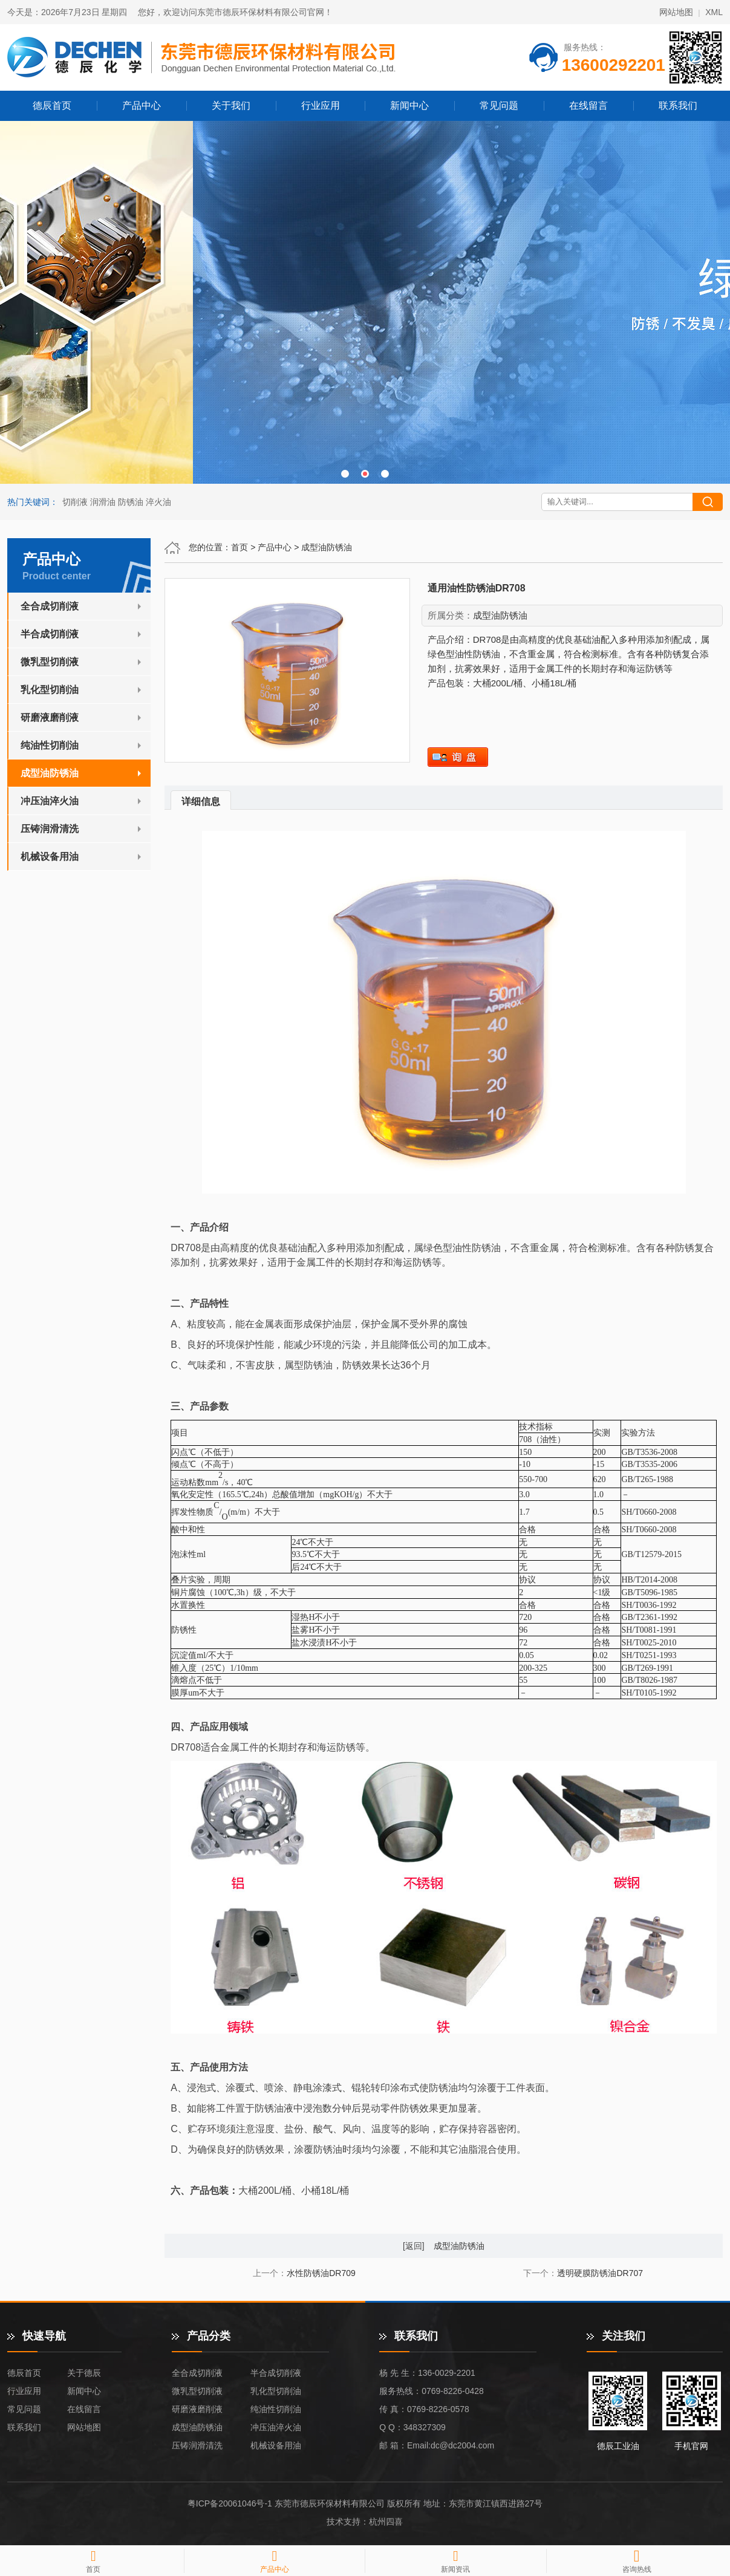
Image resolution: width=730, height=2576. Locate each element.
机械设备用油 (50, 856)
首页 (239, 547)
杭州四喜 (386, 2521)
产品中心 (141, 105)
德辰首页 (52, 105)
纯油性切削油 (50, 745)
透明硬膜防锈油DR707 (600, 2273)
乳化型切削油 (50, 690)
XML (714, 12)
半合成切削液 (50, 634)
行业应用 (320, 105)
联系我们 (678, 105)
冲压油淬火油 (50, 801)
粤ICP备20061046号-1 (229, 2503)
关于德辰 (84, 2373)
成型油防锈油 (326, 547)
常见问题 (499, 105)
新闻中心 (409, 105)
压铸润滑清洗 (50, 829)
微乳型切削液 (50, 662)
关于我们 (231, 105)
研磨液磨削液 (50, 717)
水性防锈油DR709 (321, 2273)
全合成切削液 (50, 606)
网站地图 (676, 12)
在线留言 (588, 105)
